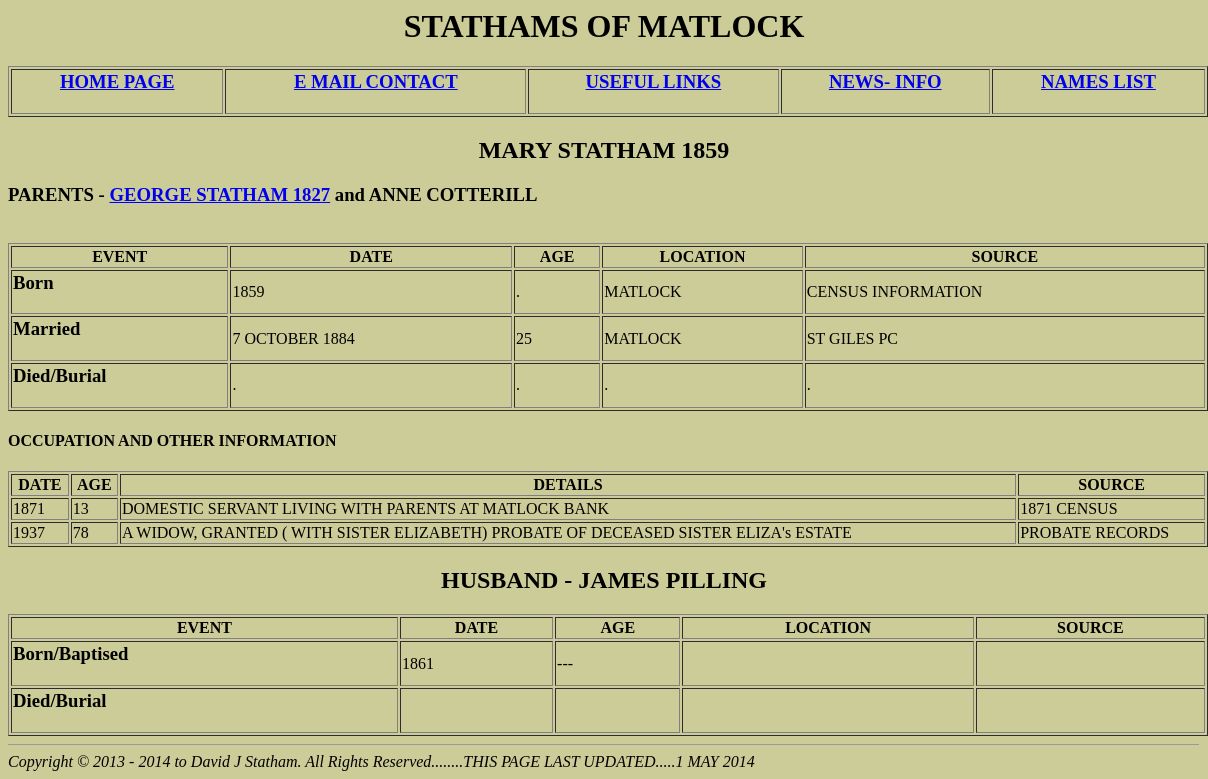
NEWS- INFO (885, 81)
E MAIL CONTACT (376, 81)
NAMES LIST (1098, 81)
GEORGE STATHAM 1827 (220, 194)
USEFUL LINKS (654, 81)
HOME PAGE (117, 81)
